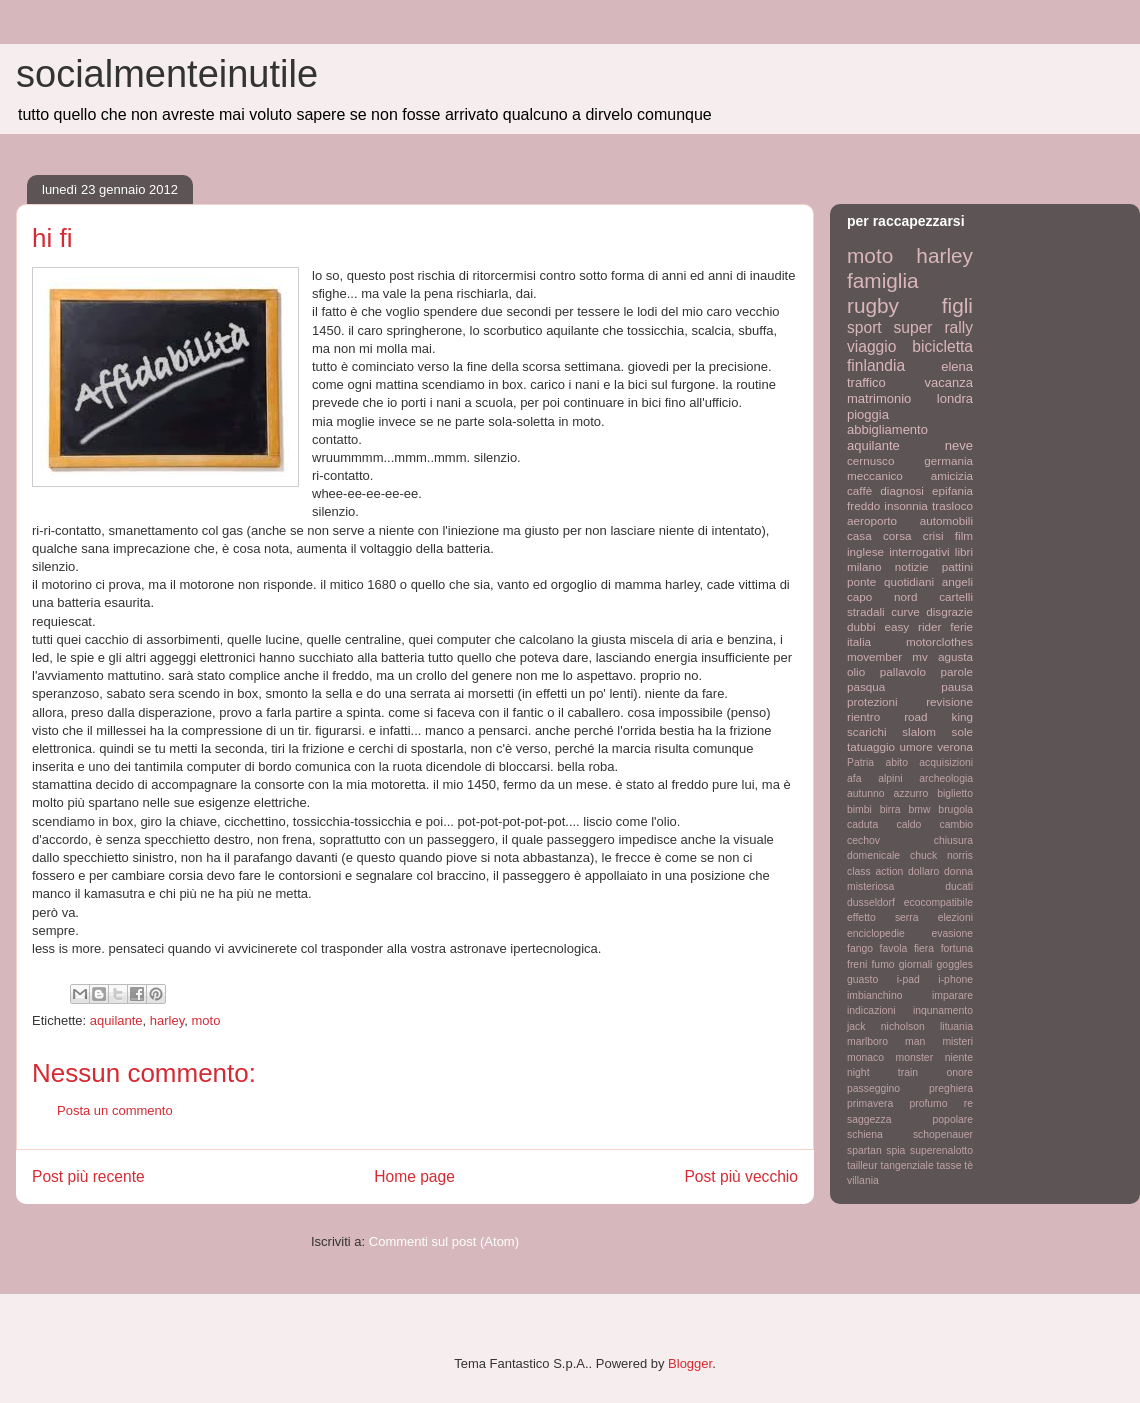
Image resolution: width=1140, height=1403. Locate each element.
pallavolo (903, 671)
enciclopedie (876, 933)
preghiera (951, 1088)
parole (957, 671)
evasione (952, 933)
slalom (919, 731)
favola (894, 948)
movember (874, 656)
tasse (949, 1165)
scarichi (867, 731)
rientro (863, 716)
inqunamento (943, 1010)
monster (915, 1057)
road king (938, 716)
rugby (873, 305)
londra (955, 398)
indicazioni (871, 1010)
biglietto (955, 793)
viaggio (871, 346)
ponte (861, 581)
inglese (865, 551)
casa (859, 535)
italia (859, 641)
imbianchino (874, 995)
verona (955, 746)
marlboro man (886, 1041)
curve (905, 611)
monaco (865, 1057)
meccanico (875, 475)
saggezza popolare (910, 1119)
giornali (916, 964)
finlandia (876, 365)
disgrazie (949, 611)
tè (968, 1165)
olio (856, 671)
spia (895, 1150)
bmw (919, 809)
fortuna (957, 948)
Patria (860, 762)
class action (875, 871)
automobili (946, 520)
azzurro (911, 793)
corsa (897, 535)
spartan (864, 1150)
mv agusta (942, 656)
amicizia (952, 475)
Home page (414, 1176)
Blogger (690, 1363)
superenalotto (941, 1150)
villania (863, 1180)
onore (959, 1072)
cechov (863, 840)
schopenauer (943, 1134)
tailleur (862, 1165)
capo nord (882, 596)
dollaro (923, 871)
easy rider (912, 626)
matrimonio (879, 398)
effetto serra (883, 917)
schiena (865, 1134)
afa (854, 778)
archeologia (946, 778)
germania (948, 460)
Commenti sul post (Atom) (444, 1241)
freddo (863, 505)
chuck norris (941, 855)
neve (959, 445)
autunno (866, 793)
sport (864, 327)
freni (857, 964)
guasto (862, 979)
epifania (952, 490)
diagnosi (902, 490)
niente (959, 1057)
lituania (956, 1026)
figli (957, 305)
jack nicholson (886, 1026)
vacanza (949, 382)
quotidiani (909, 581)
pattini (957, 566)
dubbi (861, 626)
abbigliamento (887, 429)
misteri (957, 1041)
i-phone (955, 979)
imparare (952, 995)
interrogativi (919, 551)
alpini (890, 778)
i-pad (908, 979)
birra (890, 809)
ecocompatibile (938, 902)
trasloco (952, 505)
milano (864, 566)
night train (882, 1072)
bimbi (859, 809)
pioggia (868, 414)
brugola (955, 809)
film (964, 535)
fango (860, 948)
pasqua (866, 686)
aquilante (116, 1020)
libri (964, 551)
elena (957, 366)
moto (206, 1020)
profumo (928, 1103)
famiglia (883, 280)
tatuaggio (871, 746)
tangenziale (907, 1165)
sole (962, 731)
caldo (908, 824)
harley (167, 1020)
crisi (933, 535)
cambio (957, 824)
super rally (933, 327)
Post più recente (88, 1176)
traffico (866, 382)
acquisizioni (946, 762)
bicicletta (942, 346)
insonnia (906, 505)
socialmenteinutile (167, 74)
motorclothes (939, 641)
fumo (882, 964)
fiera (924, 948)
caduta (862, 824)
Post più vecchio (741, 1176)
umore (916, 746)
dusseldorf (871, 902)
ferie (961, 626)
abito (896, 762)
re (968, 1103)
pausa (957, 686)
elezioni (955, 917)
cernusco (870, 460)
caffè (859, 490)
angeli (957, 581)
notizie (912, 566)
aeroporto (872, 520)
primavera (870, 1103)
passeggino (873, 1088)
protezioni (872, 701)
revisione (949, 701)
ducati (959, 886)
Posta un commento (115, 1110)
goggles (955, 964)
